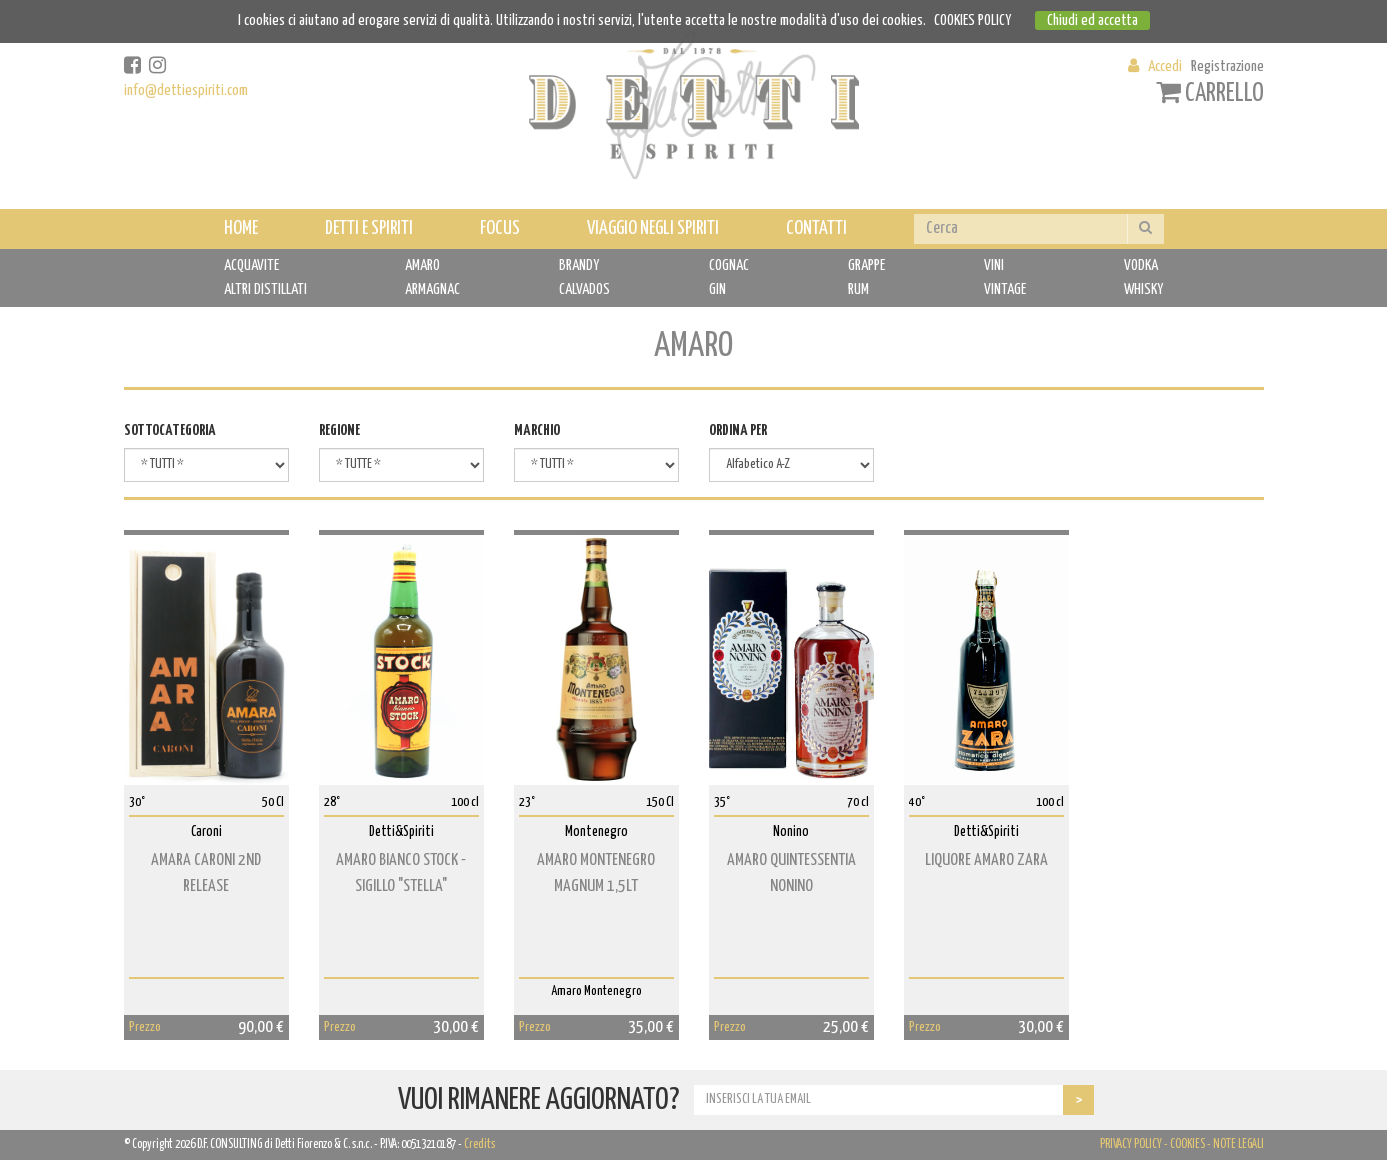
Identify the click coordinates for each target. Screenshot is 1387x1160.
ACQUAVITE (251, 265)
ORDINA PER (738, 430)
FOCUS (500, 228)
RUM (858, 289)
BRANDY (579, 265)
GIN (717, 289)
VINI (994, 265)
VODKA (1141, 265)
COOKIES (1187, 1144)
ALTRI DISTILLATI (265, 289)
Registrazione (1227, 66)
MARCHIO (537, 430)
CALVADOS (584, 289)
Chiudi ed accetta (1092, 20)
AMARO (422, 265)
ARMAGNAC (432, 289)
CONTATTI (816, 228)
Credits (479, 1144)
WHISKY (1143, 289)
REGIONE (339, 430)
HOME (241, 228)
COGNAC (729, 265)
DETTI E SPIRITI (369, 228)
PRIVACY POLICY (1131, 1144)
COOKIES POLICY (972, 20)
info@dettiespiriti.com (186, 90)
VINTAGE (1005, 289)
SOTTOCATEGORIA (170, 430)
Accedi (1165, 66)
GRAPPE (866, 265)
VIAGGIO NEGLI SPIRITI (653, 228)
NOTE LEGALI (1238, 1144)
